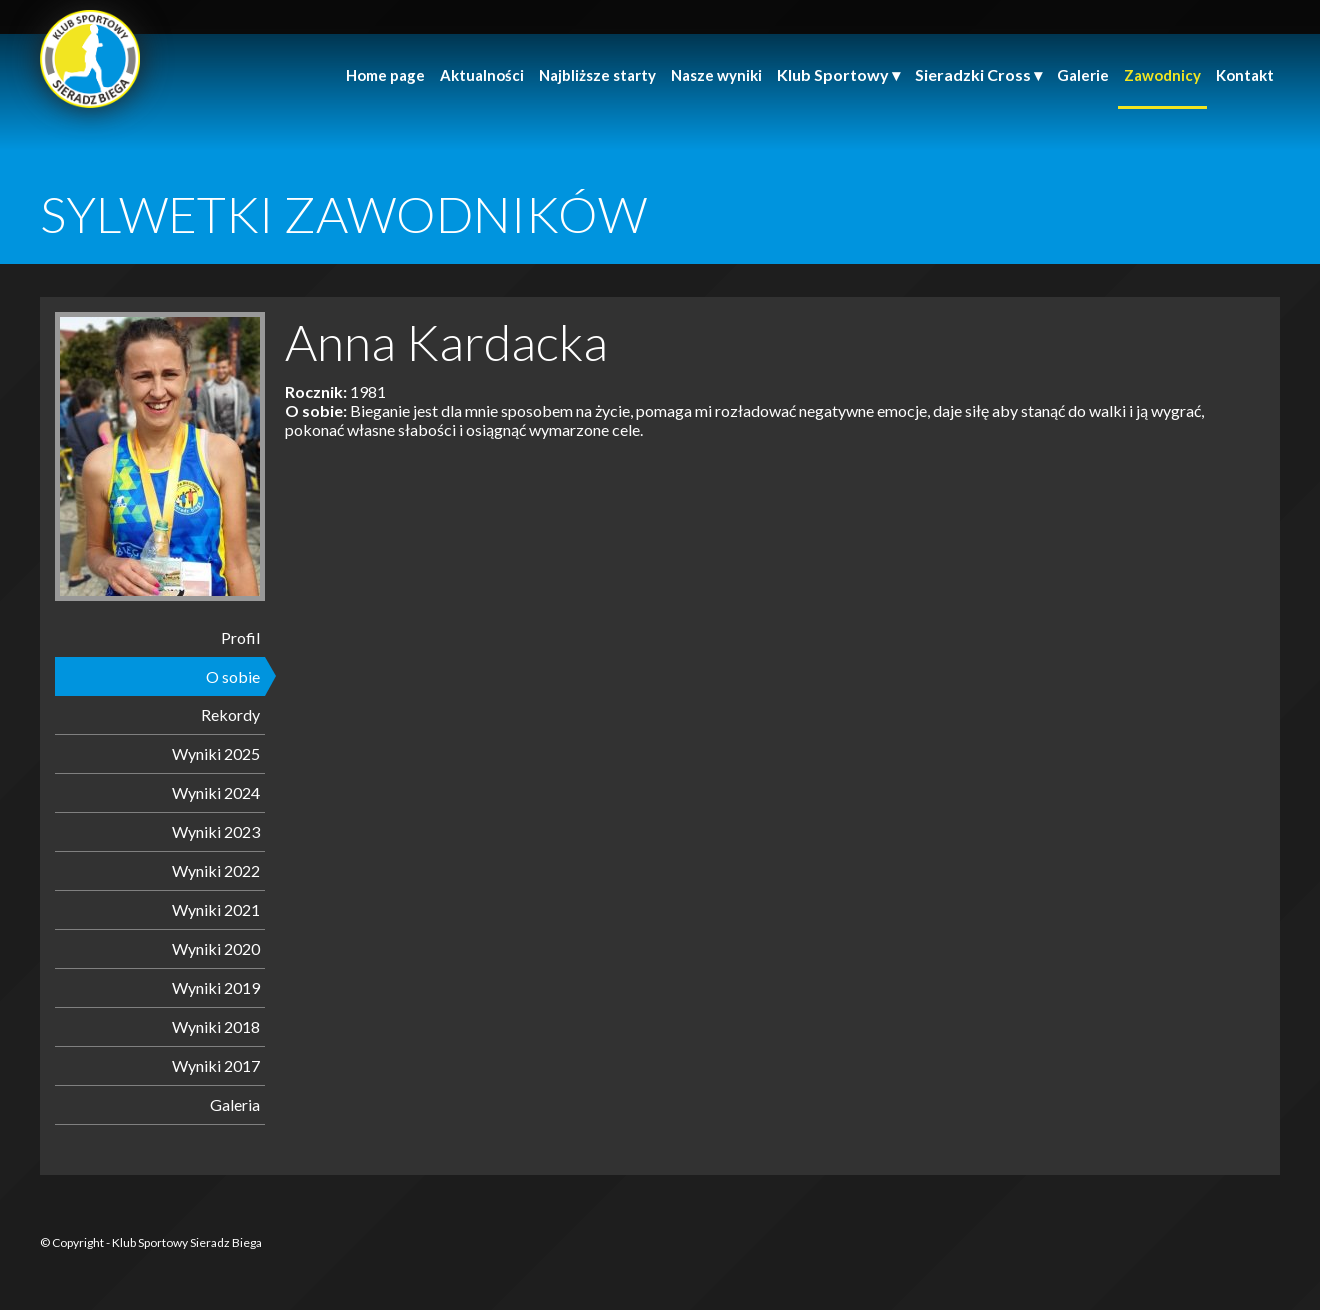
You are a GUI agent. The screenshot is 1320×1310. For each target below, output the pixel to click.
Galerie (1083, 75)
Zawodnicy (1162, 75)
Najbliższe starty (597, 75)
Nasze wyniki (716, 75)
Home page (385, 75)
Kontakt (1245, 75)
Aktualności (482, 75)
